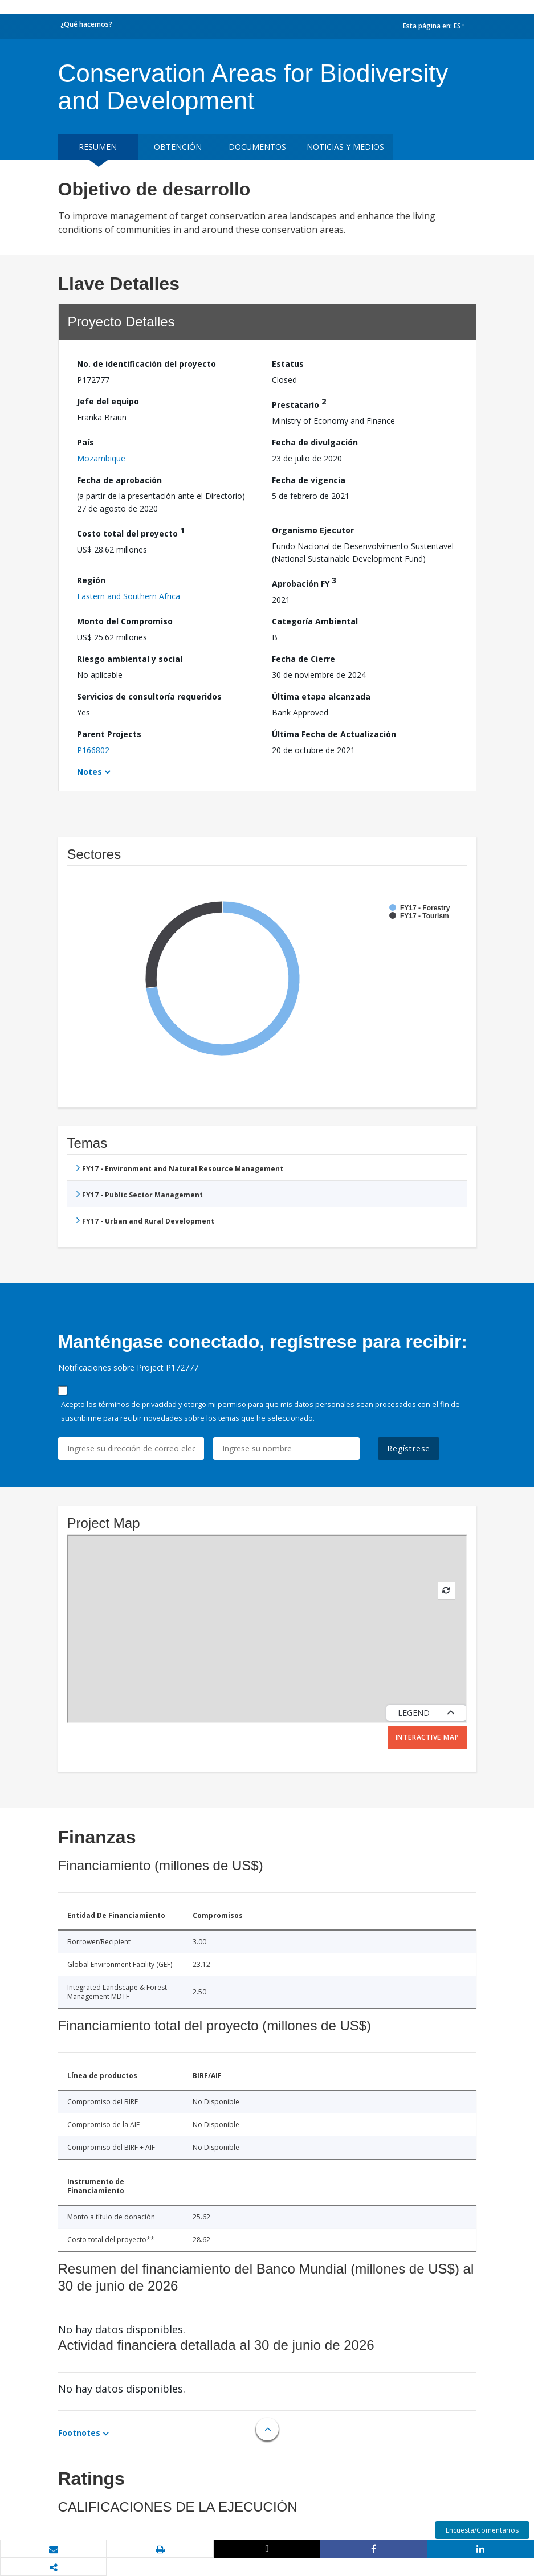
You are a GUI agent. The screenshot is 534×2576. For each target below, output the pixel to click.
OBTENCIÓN (178, 146)
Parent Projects (109, 734)
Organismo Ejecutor (313, 530)
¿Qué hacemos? (86, 24)
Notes (89, 771)
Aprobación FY (304, 582)
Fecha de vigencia (308, 480)
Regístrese (408, 1448)
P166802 (93, 750)
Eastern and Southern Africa (128, 596)
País (85, 442)
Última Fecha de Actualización (334, 734)
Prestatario (299, 403)
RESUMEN (98, 146)
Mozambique (101, 458)
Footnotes (79, 2432)
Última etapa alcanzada (321, 696)
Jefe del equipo (108, 401)
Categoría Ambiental (315, 621)
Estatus (288, 363)
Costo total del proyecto (131, 532)
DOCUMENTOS (257, 146)
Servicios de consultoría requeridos (149, 696)
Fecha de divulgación (315, 442)
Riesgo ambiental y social (129, 658)
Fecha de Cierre (303, 658)
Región (91, 580)
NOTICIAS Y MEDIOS (345, 146)
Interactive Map (427, 1737)
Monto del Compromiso (125, 621)
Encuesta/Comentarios (482, 2530)
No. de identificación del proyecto (146, 363)
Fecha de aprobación (119, 480)
